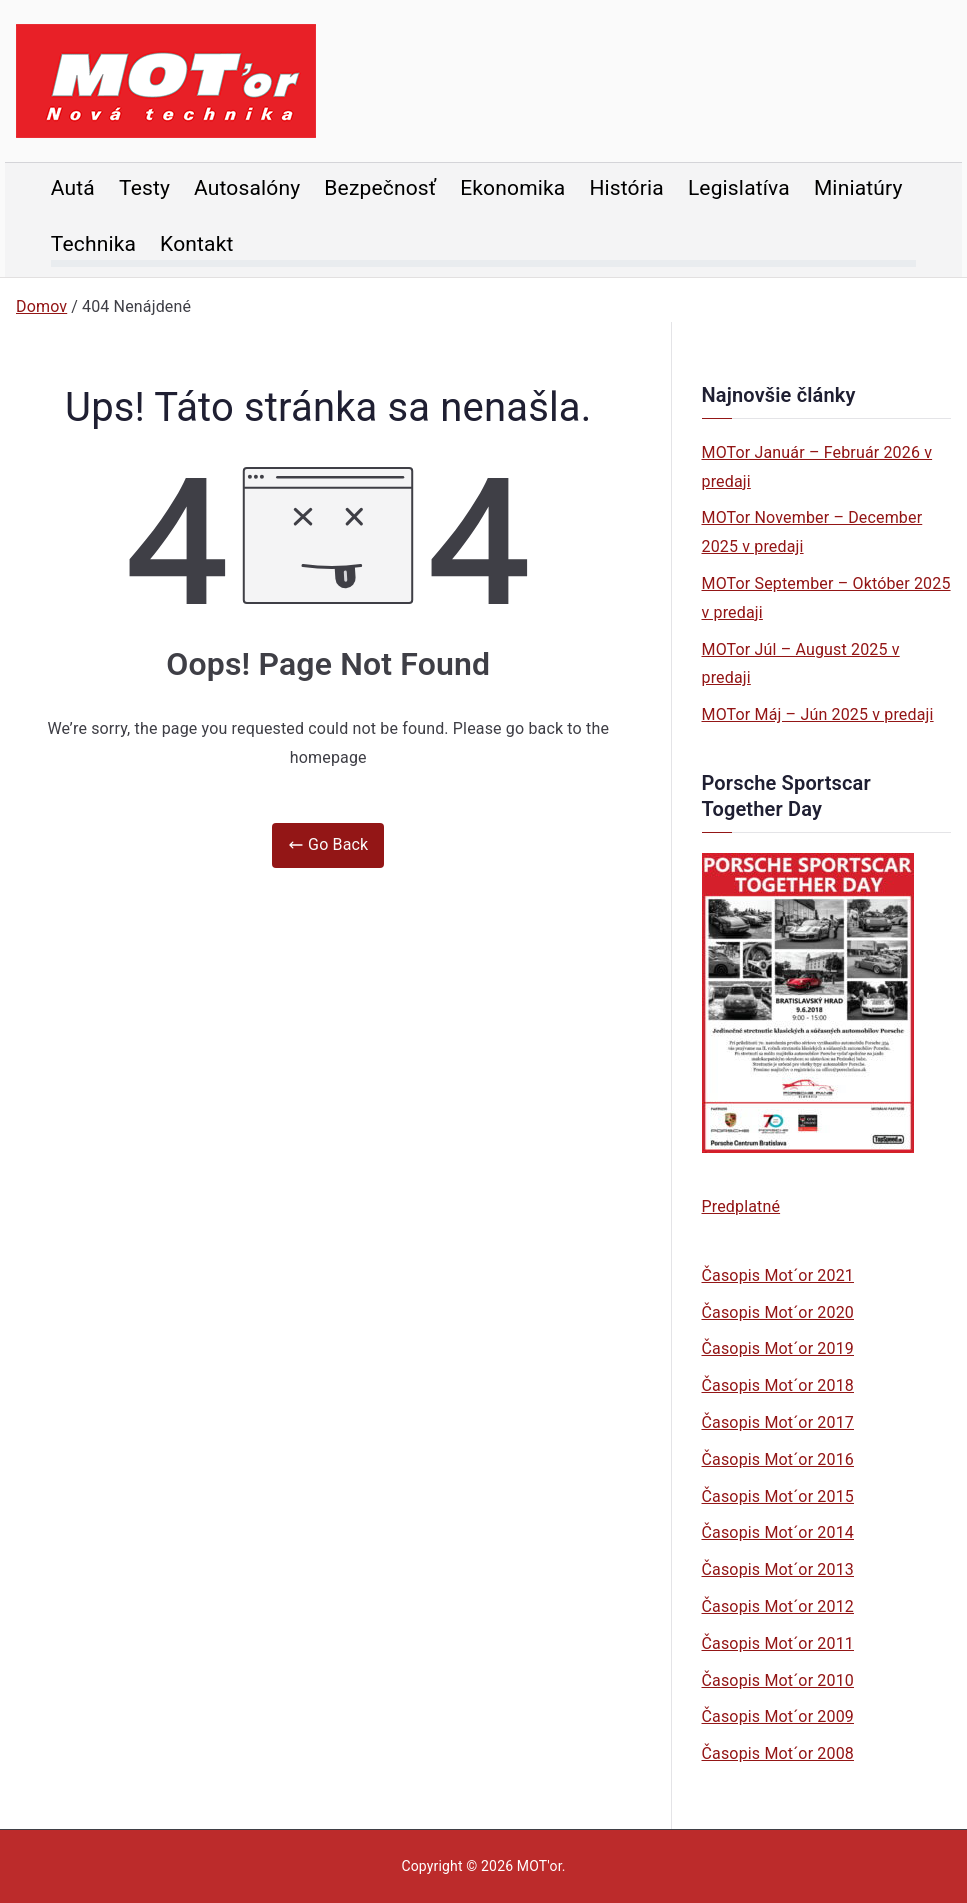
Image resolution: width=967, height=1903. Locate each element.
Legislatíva (739, 188)
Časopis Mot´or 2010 (778, 1680)
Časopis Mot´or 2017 (778, 1422)
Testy (144, 188)
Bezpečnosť (380, 188)
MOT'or (539, 1866)
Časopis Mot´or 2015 (778, 1496)
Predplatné (741, 1206)
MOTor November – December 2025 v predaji (812, 532)
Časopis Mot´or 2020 (778, 1312)
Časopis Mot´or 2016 (778, 1459)
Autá (73, 188)
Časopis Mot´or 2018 (778, 1385)
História (626, 188)
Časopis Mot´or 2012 (778, 1606)
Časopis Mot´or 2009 (778, 1716)
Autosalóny (247, 188)
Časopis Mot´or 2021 (778, 1275)
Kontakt (196, 244)
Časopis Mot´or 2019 (778, 1348)
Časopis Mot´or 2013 (778, 1569)
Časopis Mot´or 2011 (778, 1643)
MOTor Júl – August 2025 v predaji (801, 664)
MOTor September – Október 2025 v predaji (826, 598)
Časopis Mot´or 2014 (778, 1532)
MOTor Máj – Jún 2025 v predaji (818, 714)
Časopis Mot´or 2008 (778, 1753)
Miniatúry (858, 188)
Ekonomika (512, 188)
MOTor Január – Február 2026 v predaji (817, 467)
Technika (93, 244)
